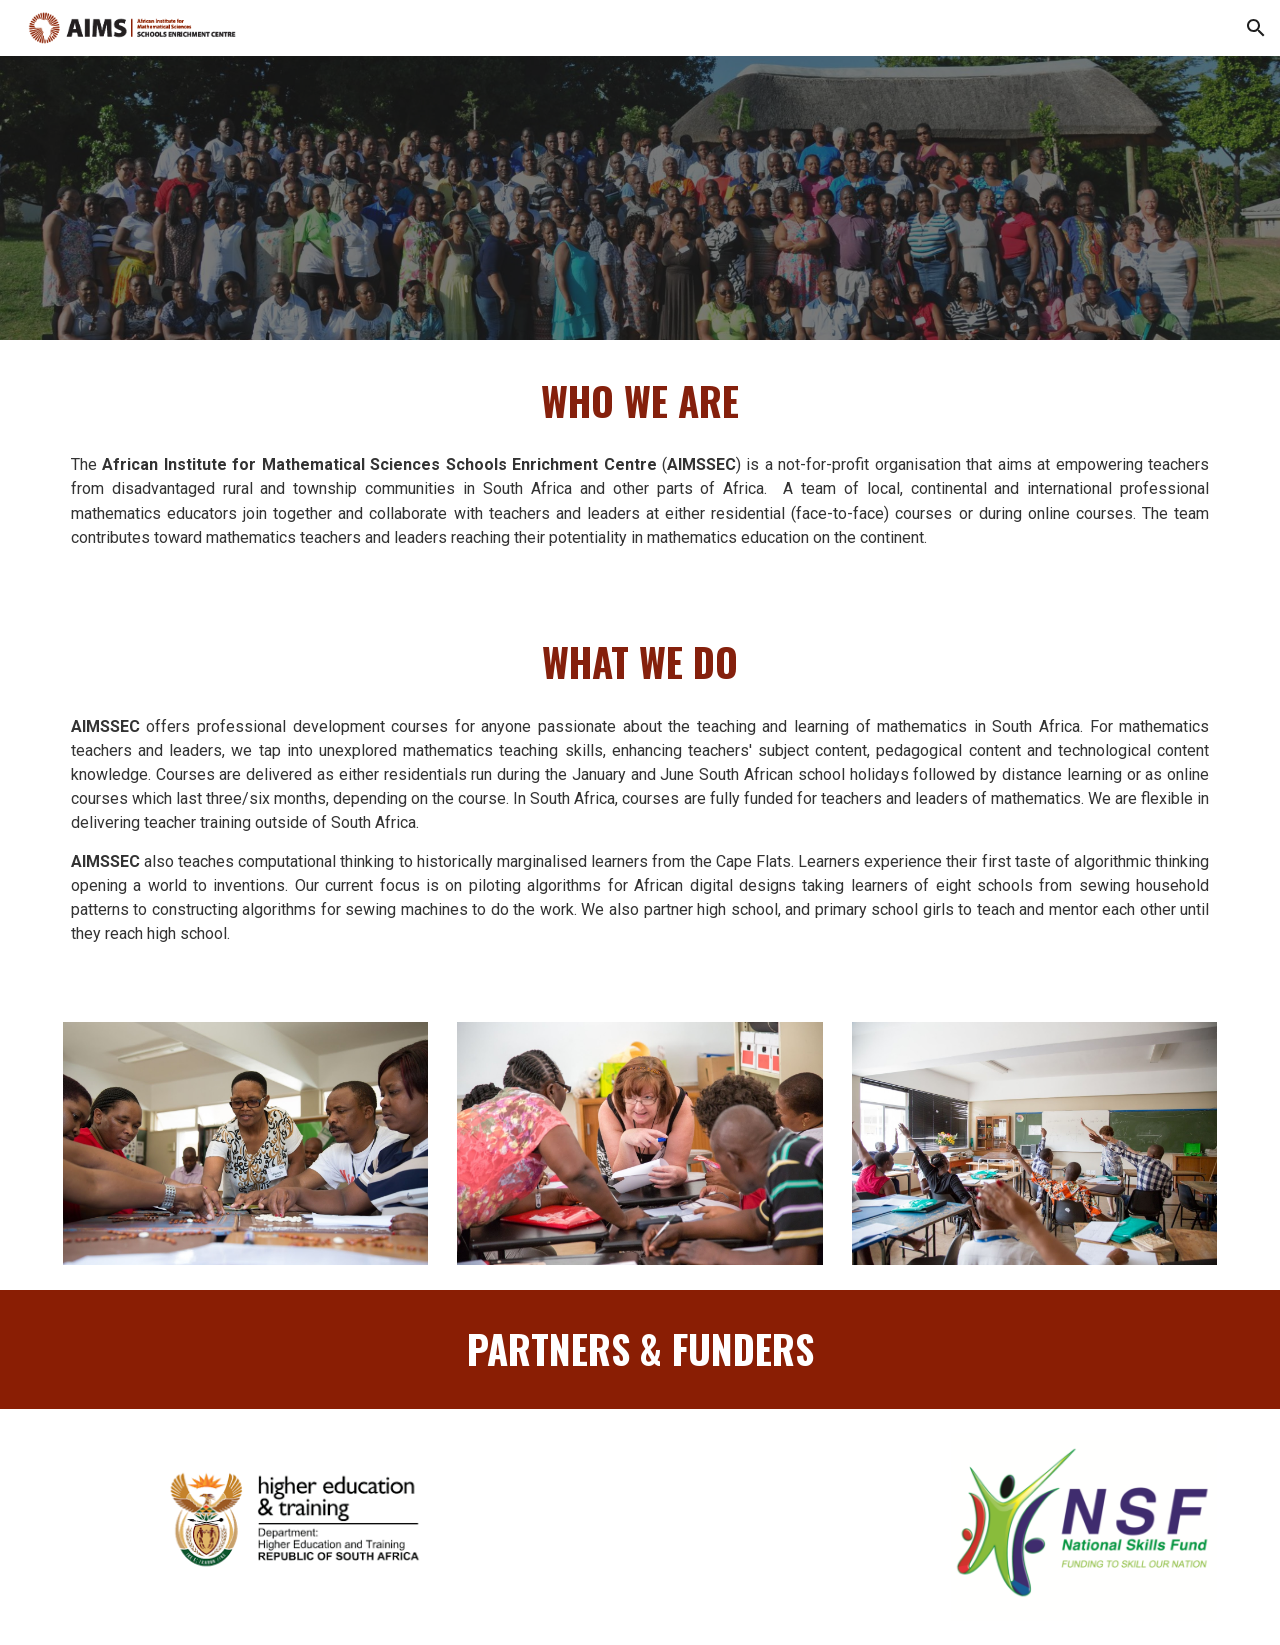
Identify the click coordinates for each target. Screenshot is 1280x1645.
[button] (1256, 28)
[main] (640, 401)
